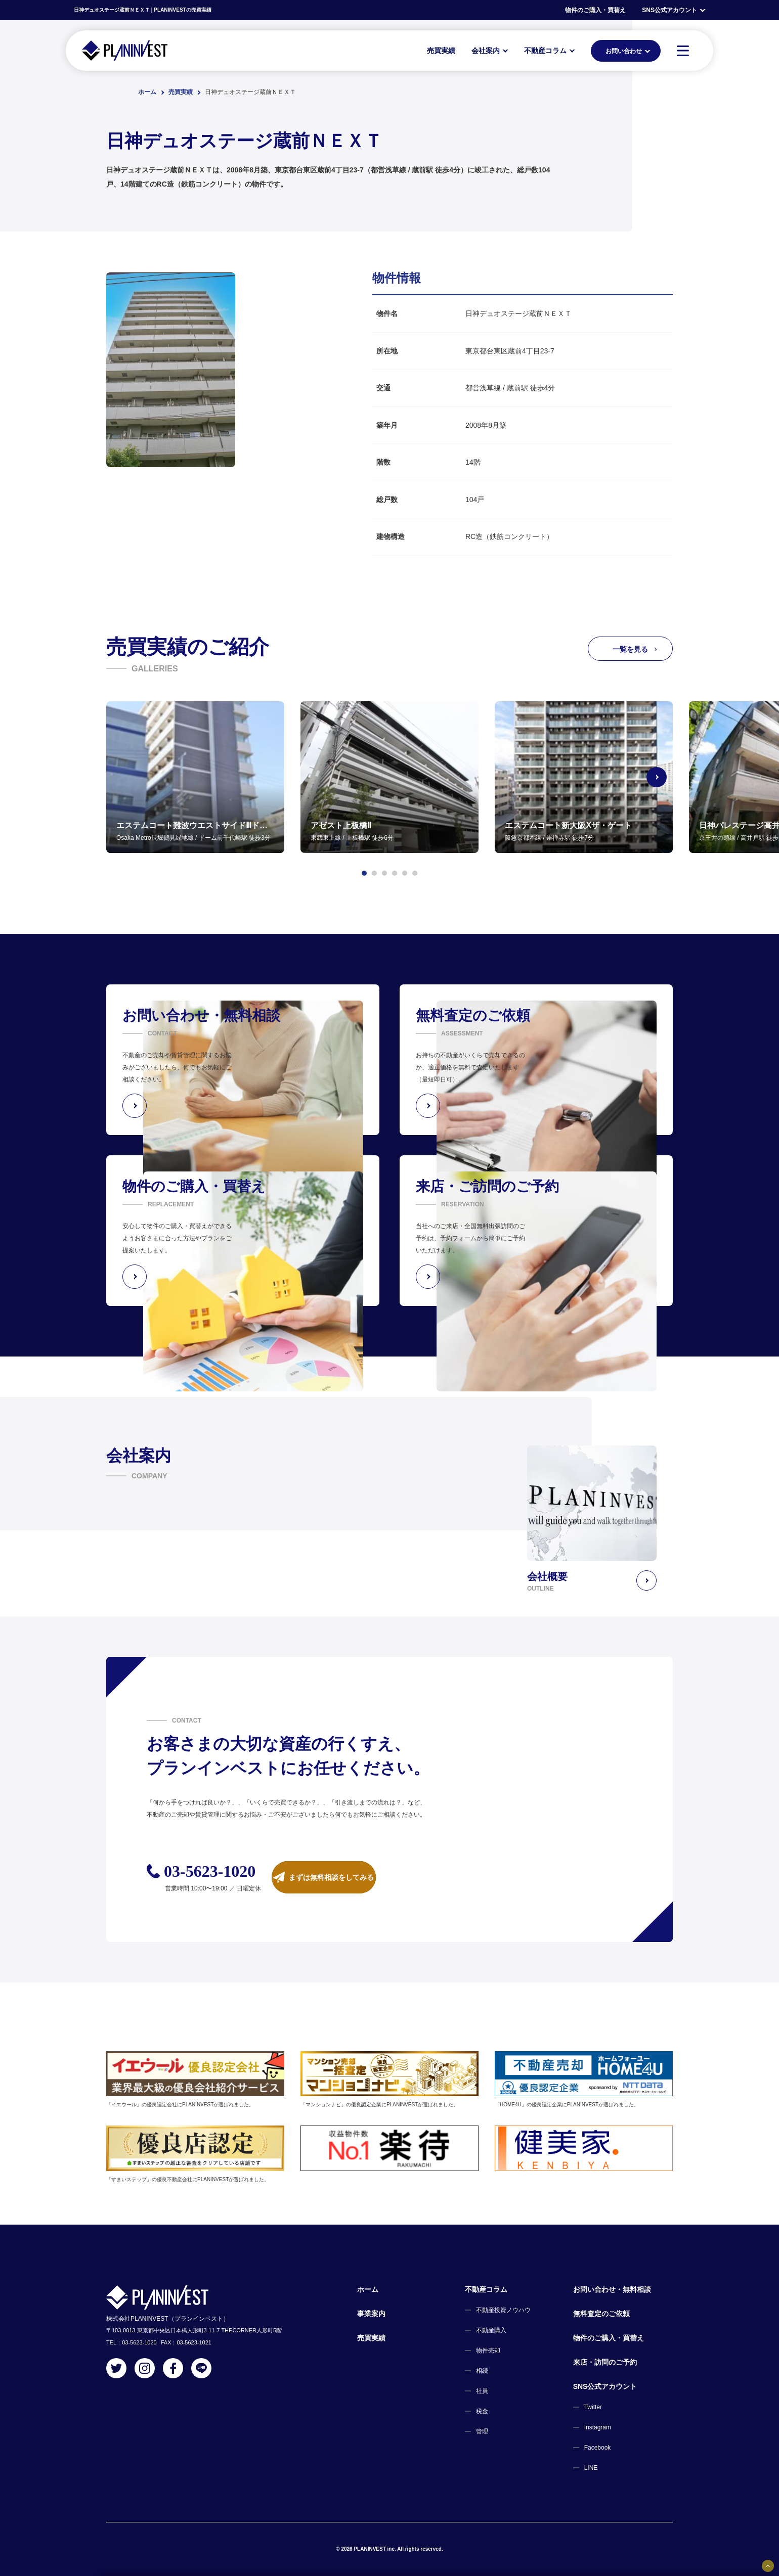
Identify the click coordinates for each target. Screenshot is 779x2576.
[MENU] (683, 50)
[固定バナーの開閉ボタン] (768, 2566)
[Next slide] (673, 777)
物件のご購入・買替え (595, 10)
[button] (364, 873)
